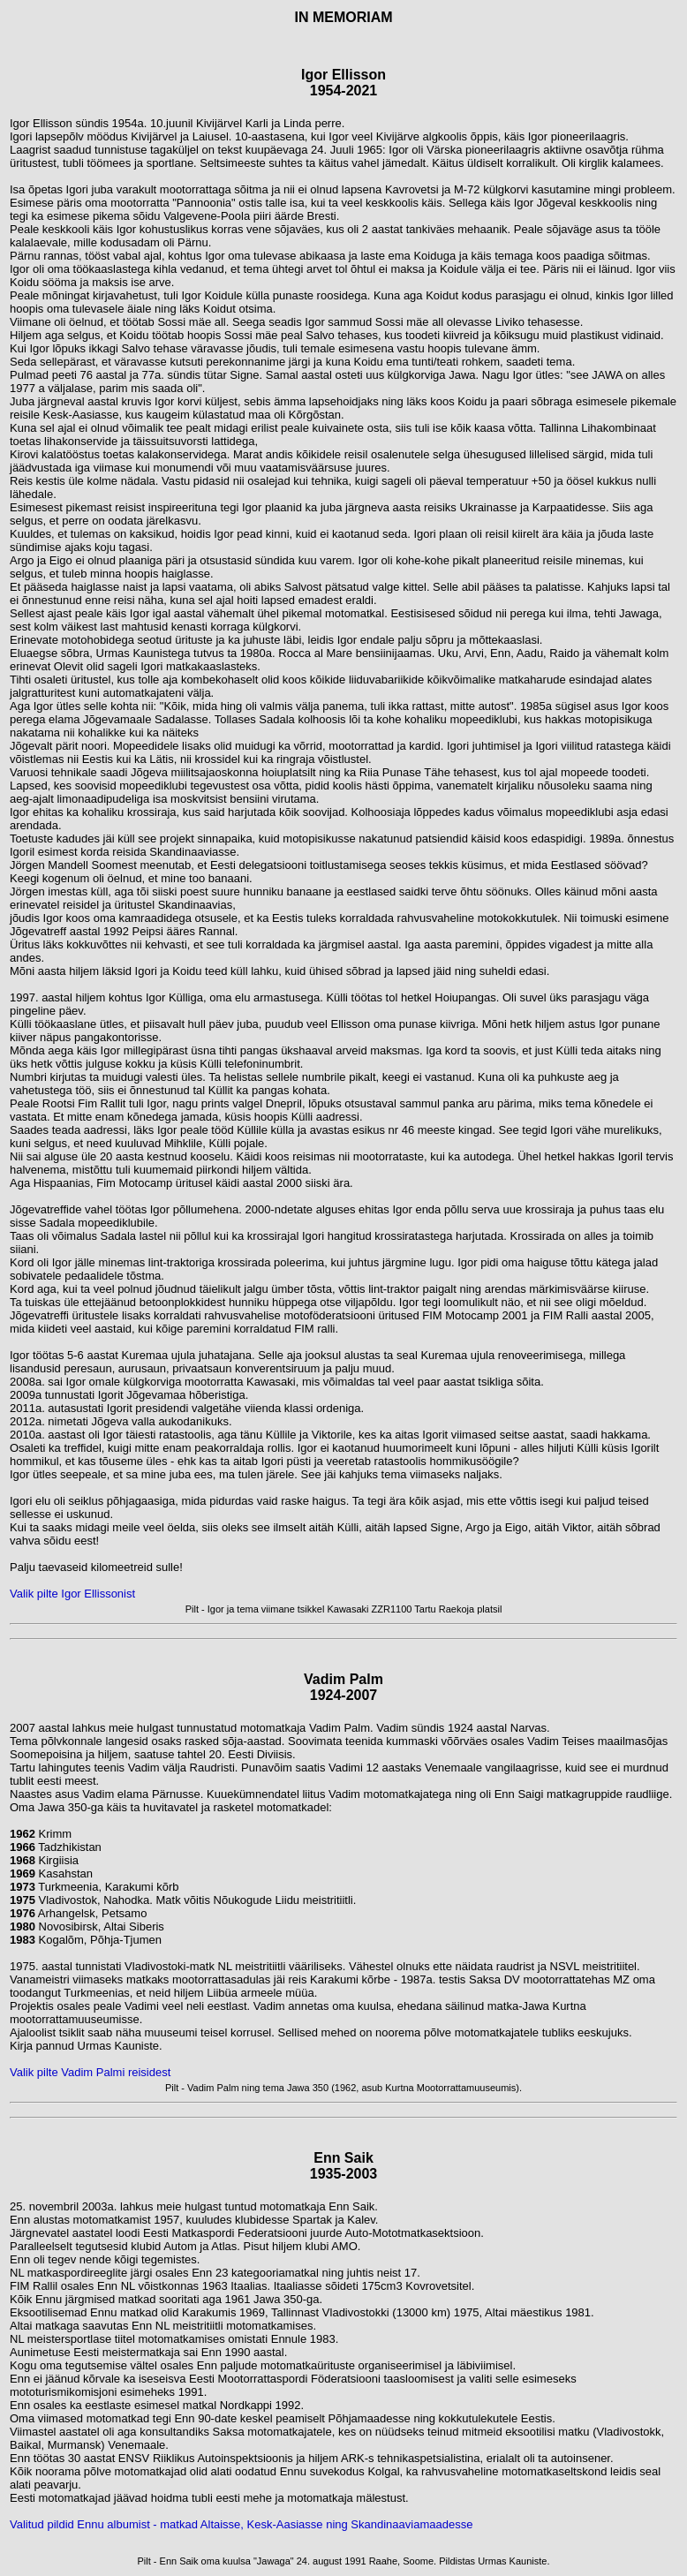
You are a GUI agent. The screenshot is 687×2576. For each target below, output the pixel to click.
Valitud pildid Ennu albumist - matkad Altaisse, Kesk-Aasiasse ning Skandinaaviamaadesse (241, 2524)
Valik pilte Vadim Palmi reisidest (90, 2072)
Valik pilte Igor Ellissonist (72, 1593)
